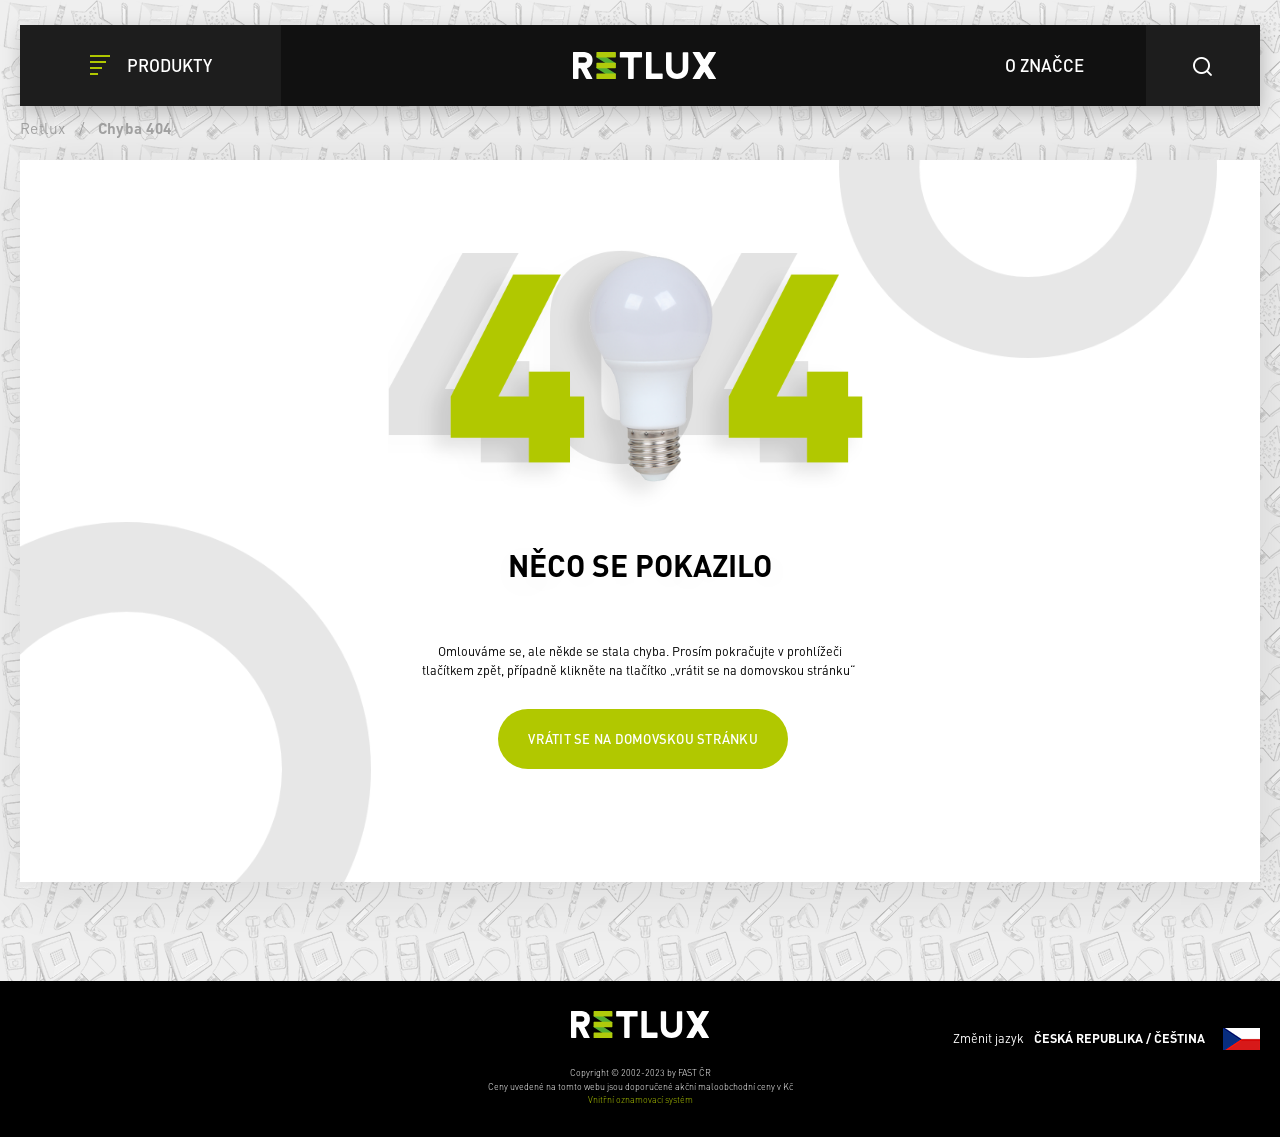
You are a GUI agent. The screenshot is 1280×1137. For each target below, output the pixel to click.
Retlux (43, 128)
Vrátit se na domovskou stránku (643, 738)
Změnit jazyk (1106, 1039)
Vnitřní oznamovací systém (640, 1099)
